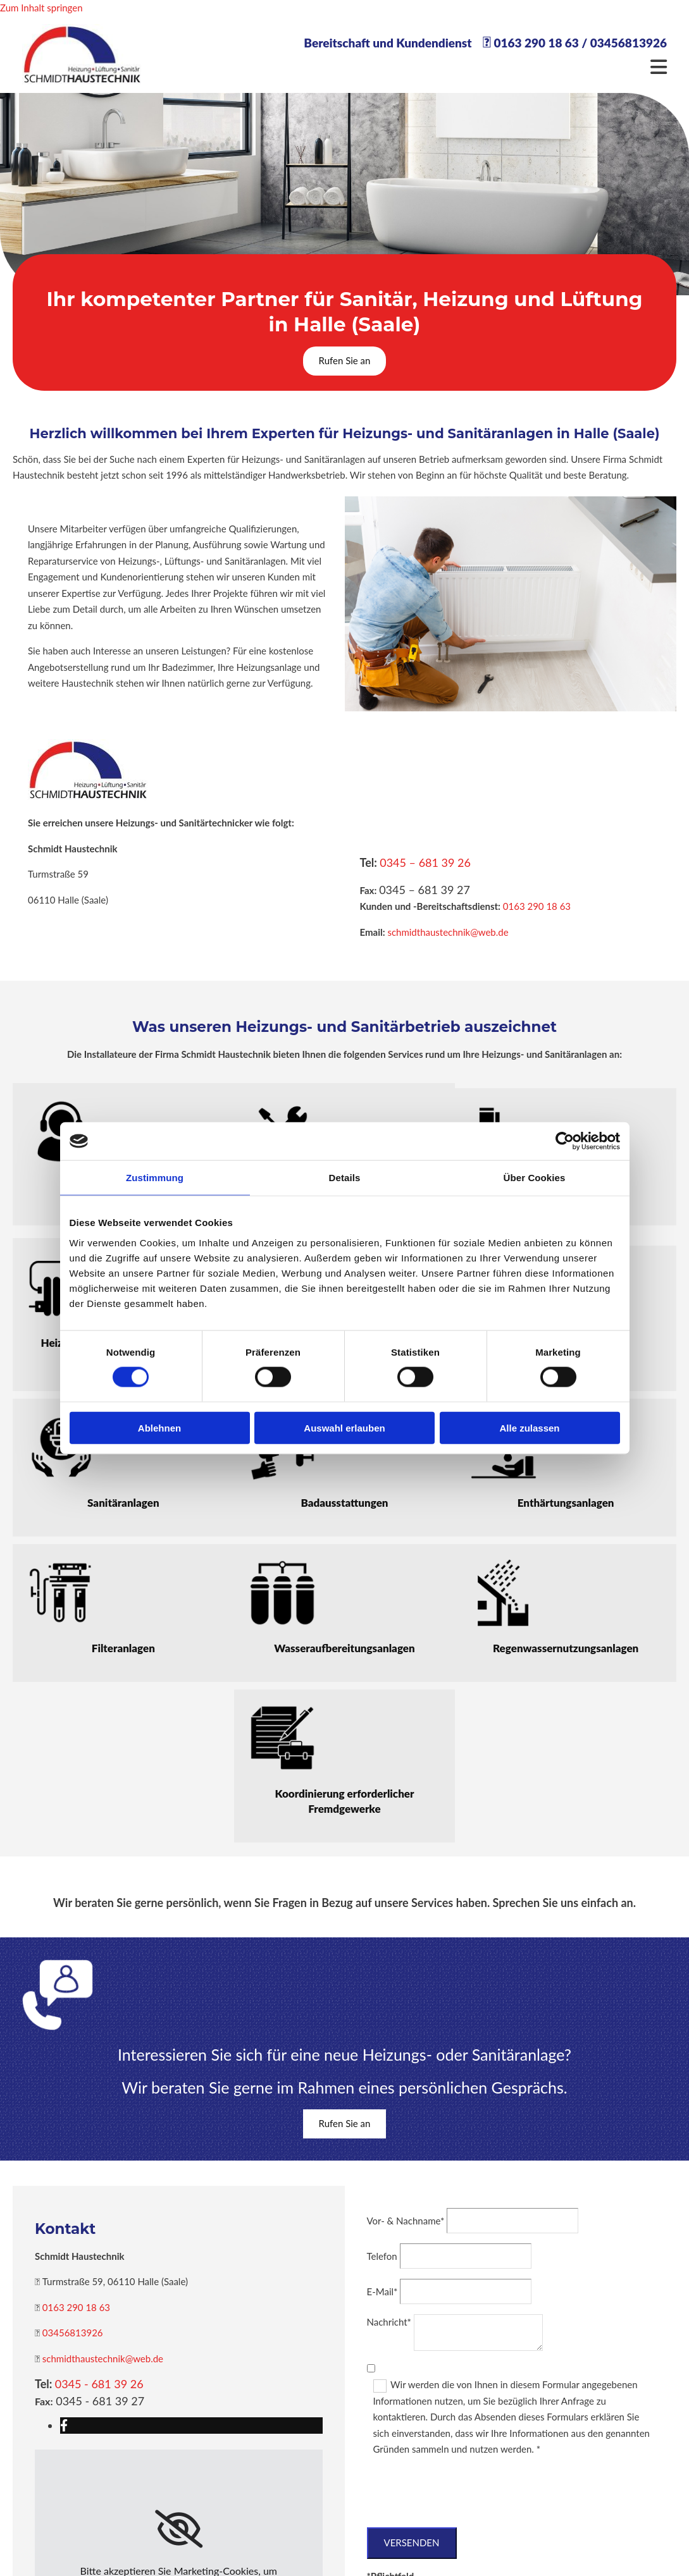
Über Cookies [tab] (535, 1177)
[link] (178, 2529)
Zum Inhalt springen (41, 7)
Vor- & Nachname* (406, 2220)
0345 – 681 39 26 (425, 862)
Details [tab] (345, 1177)
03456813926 (628, 42)
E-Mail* (382, 2291)
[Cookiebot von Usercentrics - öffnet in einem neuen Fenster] (564, 1141)
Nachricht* (389, 2322)
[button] (345, 361)
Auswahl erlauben (344, 1427)
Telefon (382, 2256)
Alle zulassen (529, 1427)
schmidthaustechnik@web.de (447, 932)
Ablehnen (159, 1427)
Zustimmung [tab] (154, 1177)
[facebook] (64, 2425)
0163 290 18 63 (535, 42)
